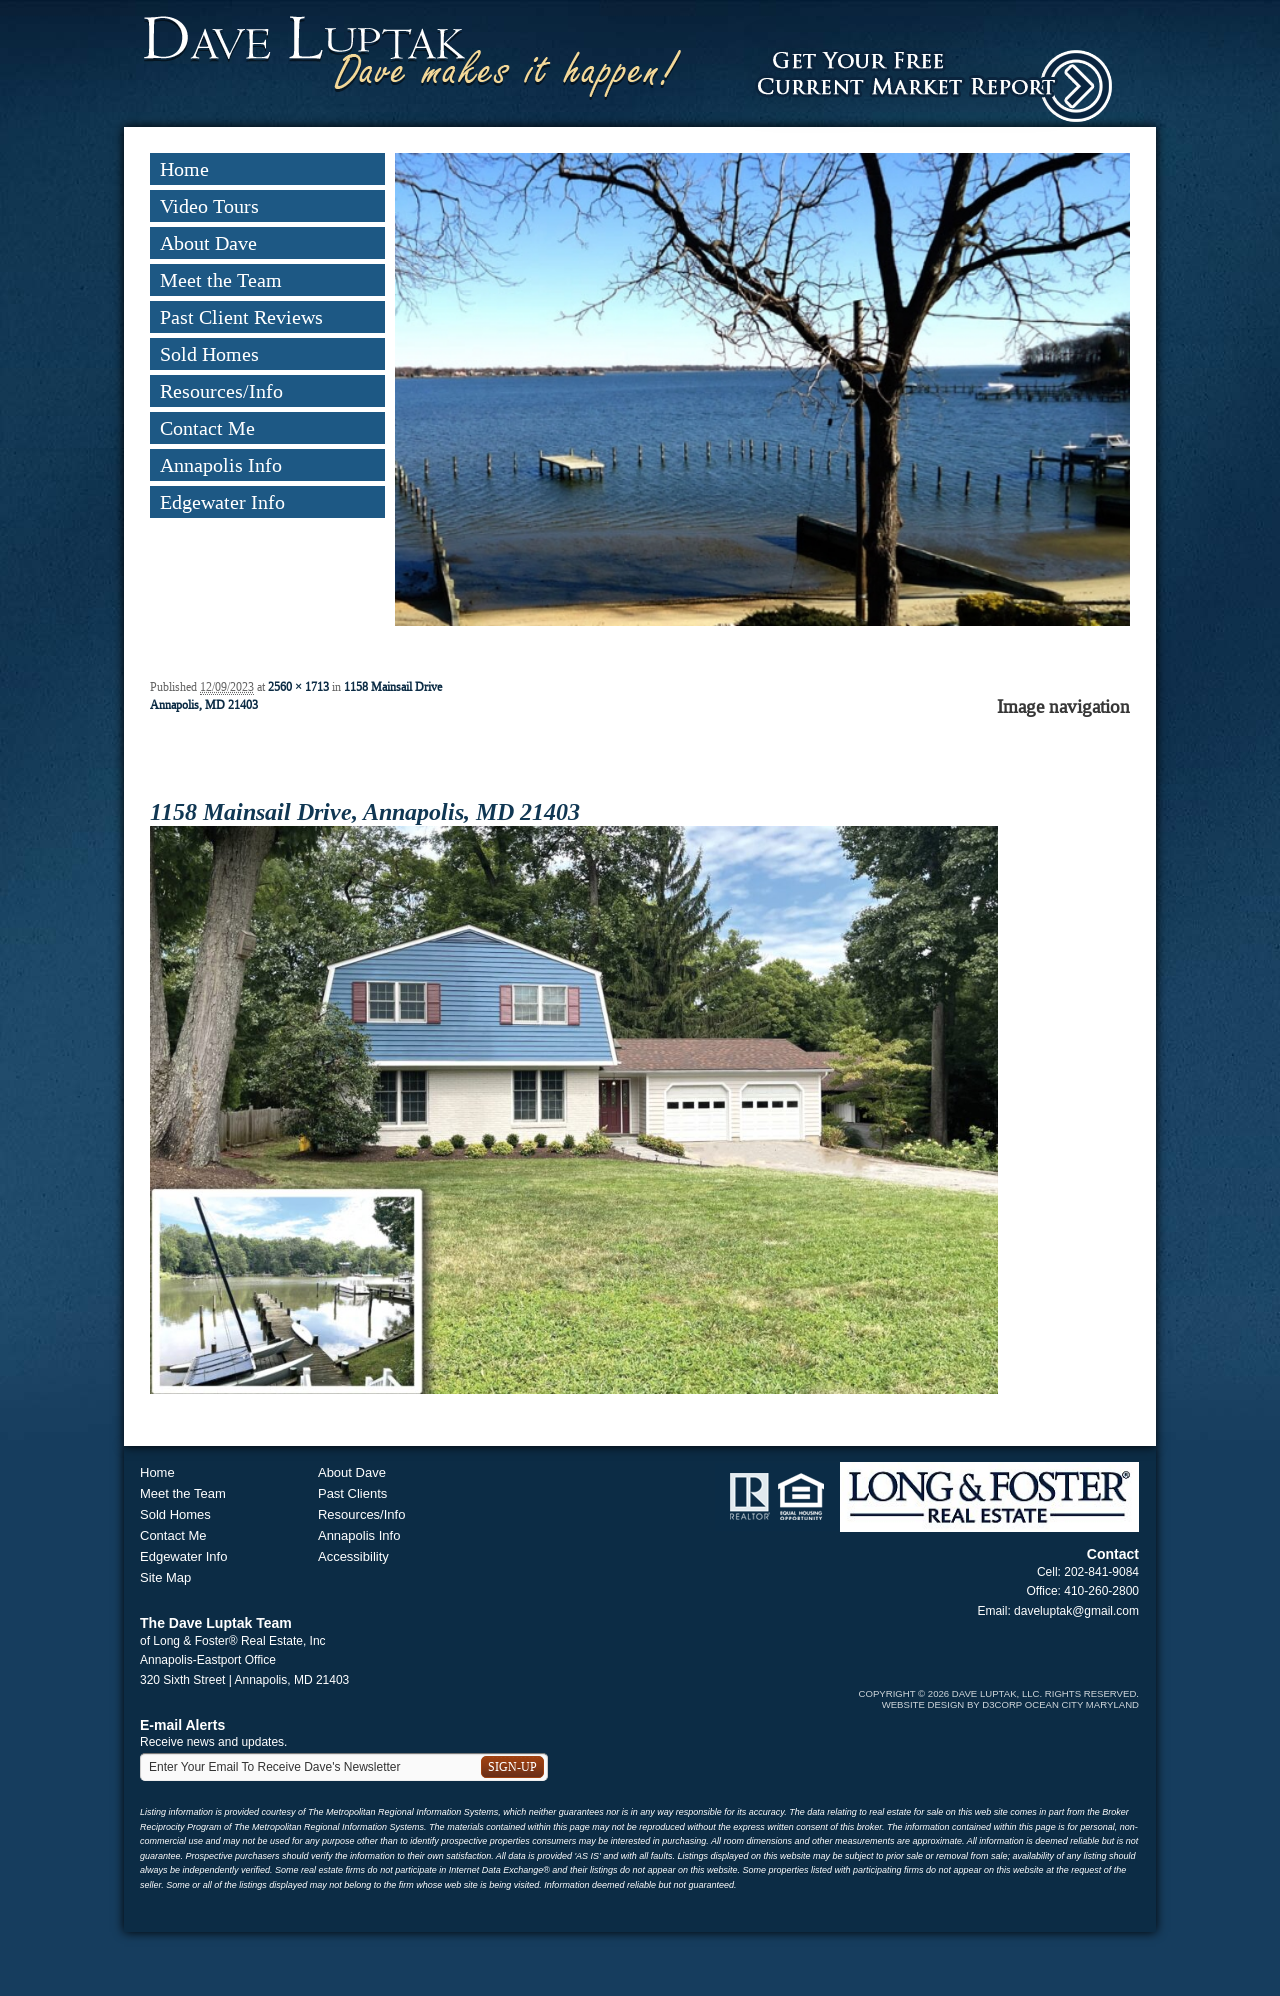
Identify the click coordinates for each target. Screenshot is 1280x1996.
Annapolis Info (221, 465)
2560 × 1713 (298, 687)
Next (1117, 412)
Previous (407, 412)
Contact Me (207, 428)
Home (184, 169)
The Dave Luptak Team (216, 1623)
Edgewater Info (222, 502)
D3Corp (1002, 1704)
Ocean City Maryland (1082, 1704)
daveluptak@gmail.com (1076, 1611)
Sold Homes (209, 354)
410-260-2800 (1101, 1591)
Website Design (923, 1704)
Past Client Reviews (241, 317)
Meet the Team (221, 280)
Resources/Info (221, 391)
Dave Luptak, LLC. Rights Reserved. (1045, 1693)
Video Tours (209, 206)
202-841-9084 (1101, 1572)
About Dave (208, 243)
